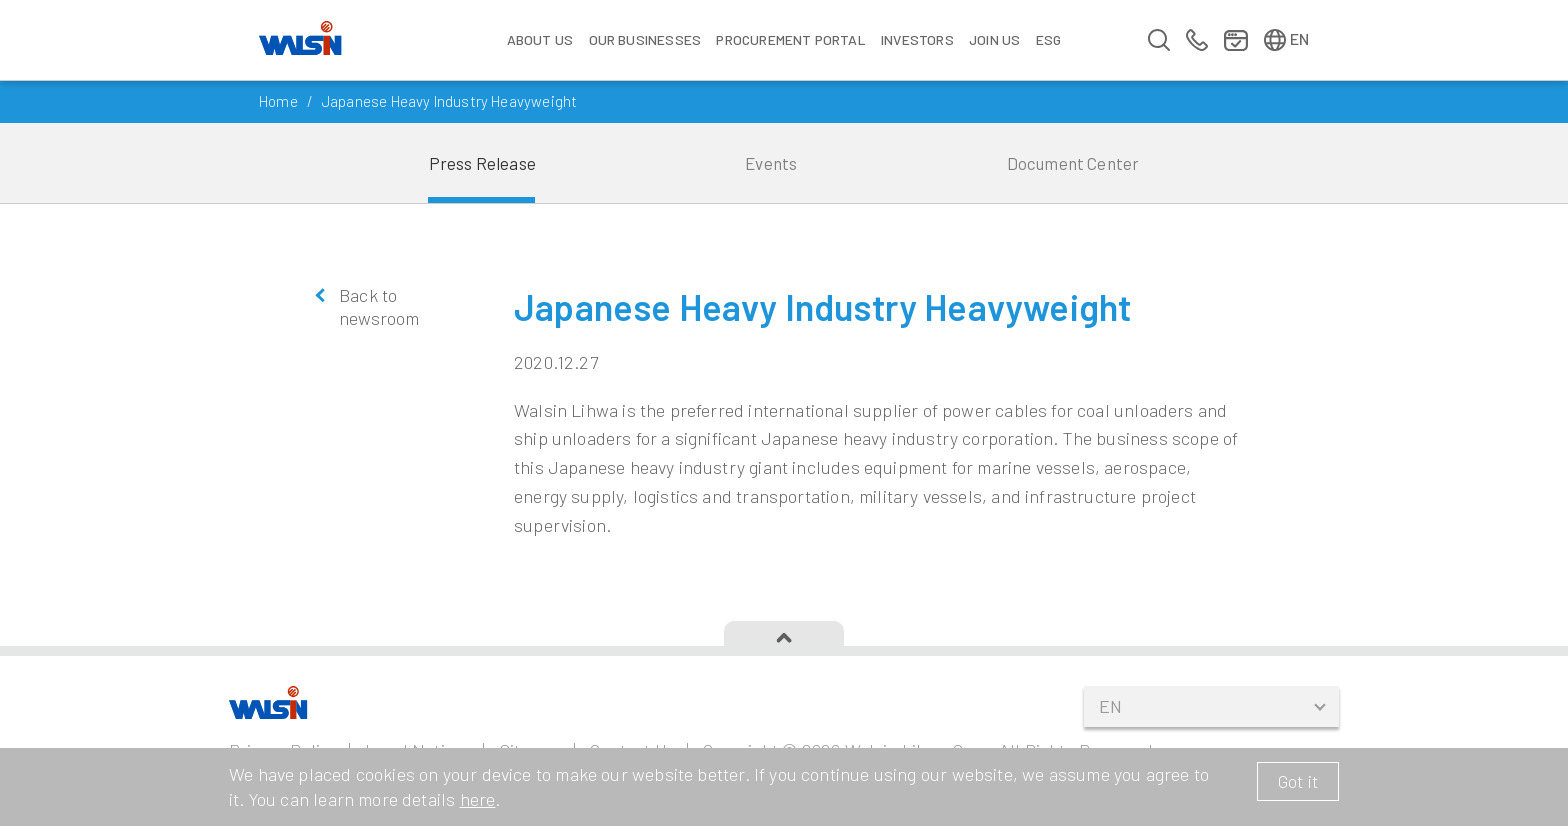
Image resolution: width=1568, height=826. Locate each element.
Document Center (1073, 163)
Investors (917, 39)
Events (771, 163)
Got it (1298, 781)
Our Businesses (645, 39)
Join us (994, 39)
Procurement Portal (790, 39)
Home (278, 101)
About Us (540, 39)
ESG (1049, 39)
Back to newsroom (379, 306)
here (478, 799)
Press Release (482, 163)
